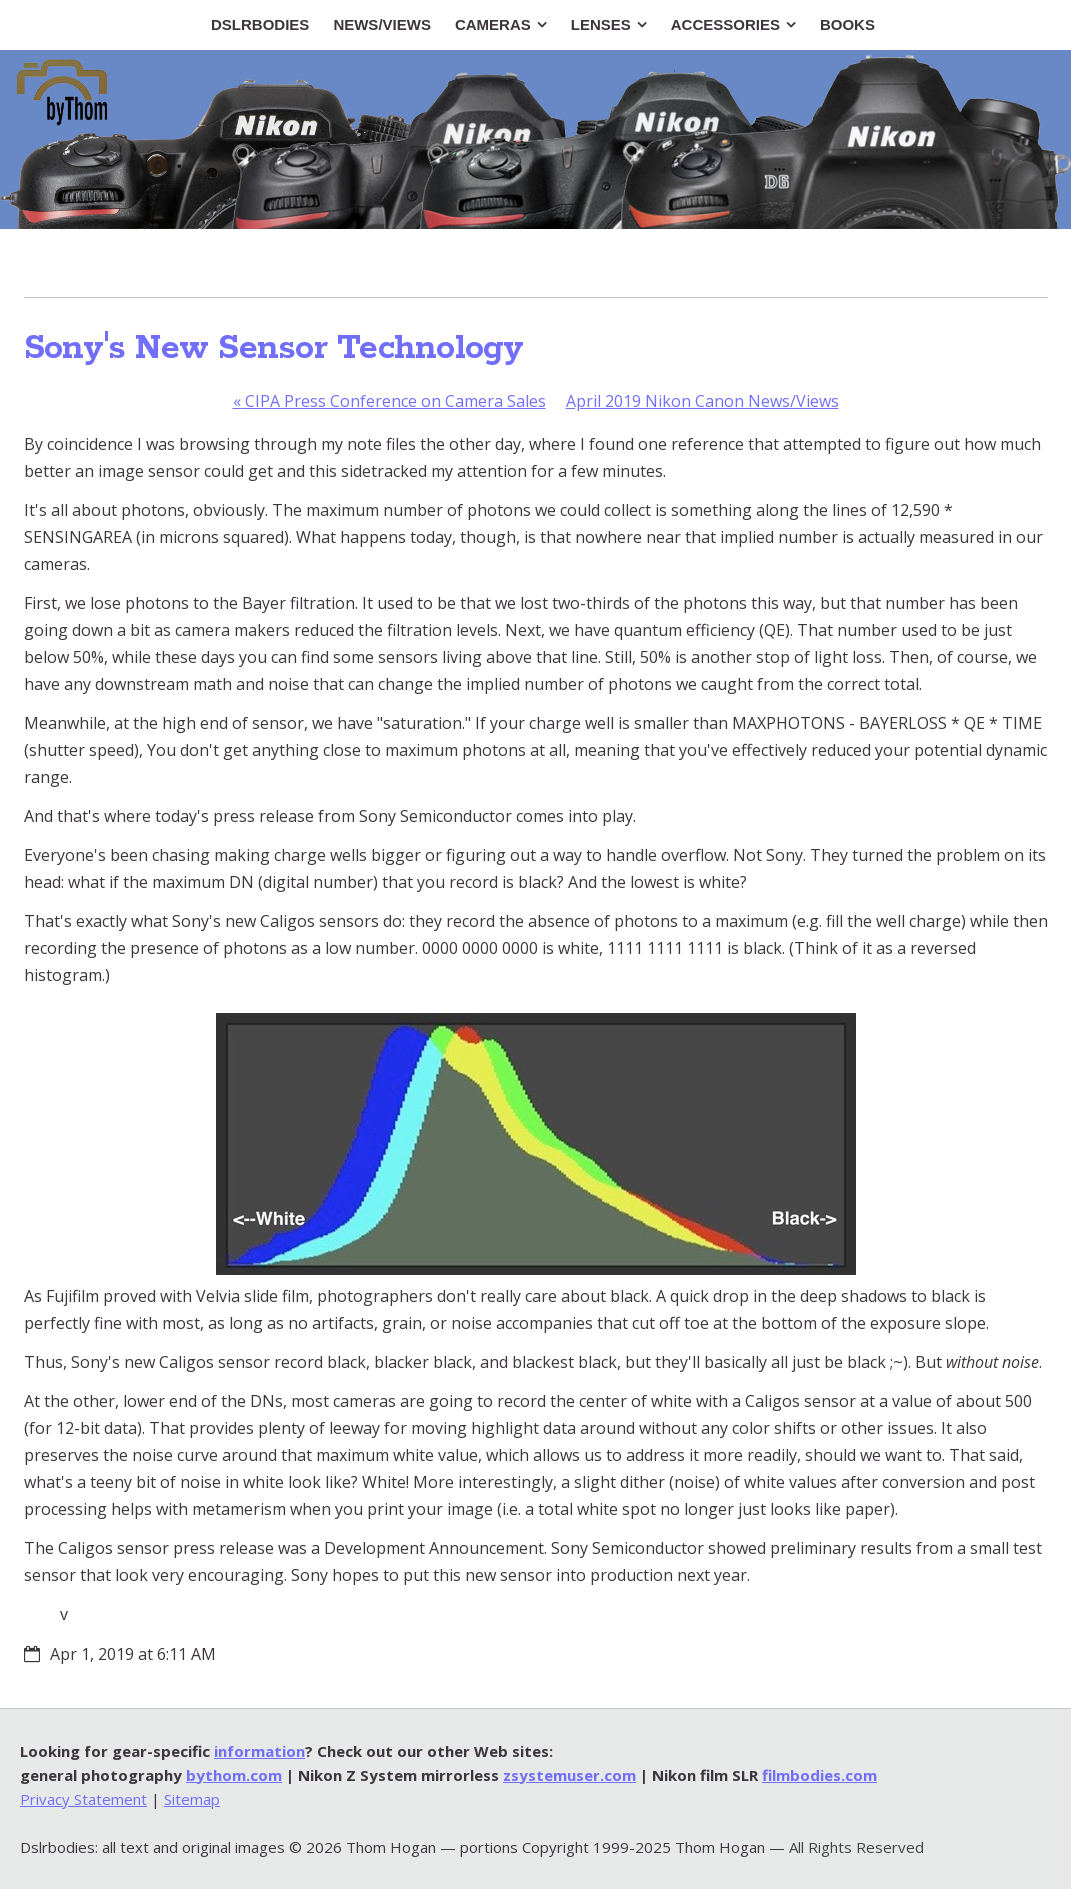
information (259, 1751)
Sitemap (192, 1799)
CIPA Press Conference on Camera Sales (389, 401)
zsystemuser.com (569, 1775)
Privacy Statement (83, 1799)
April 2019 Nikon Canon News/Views (702, 401)
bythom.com (234, 1775)
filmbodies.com (819, 1775)
